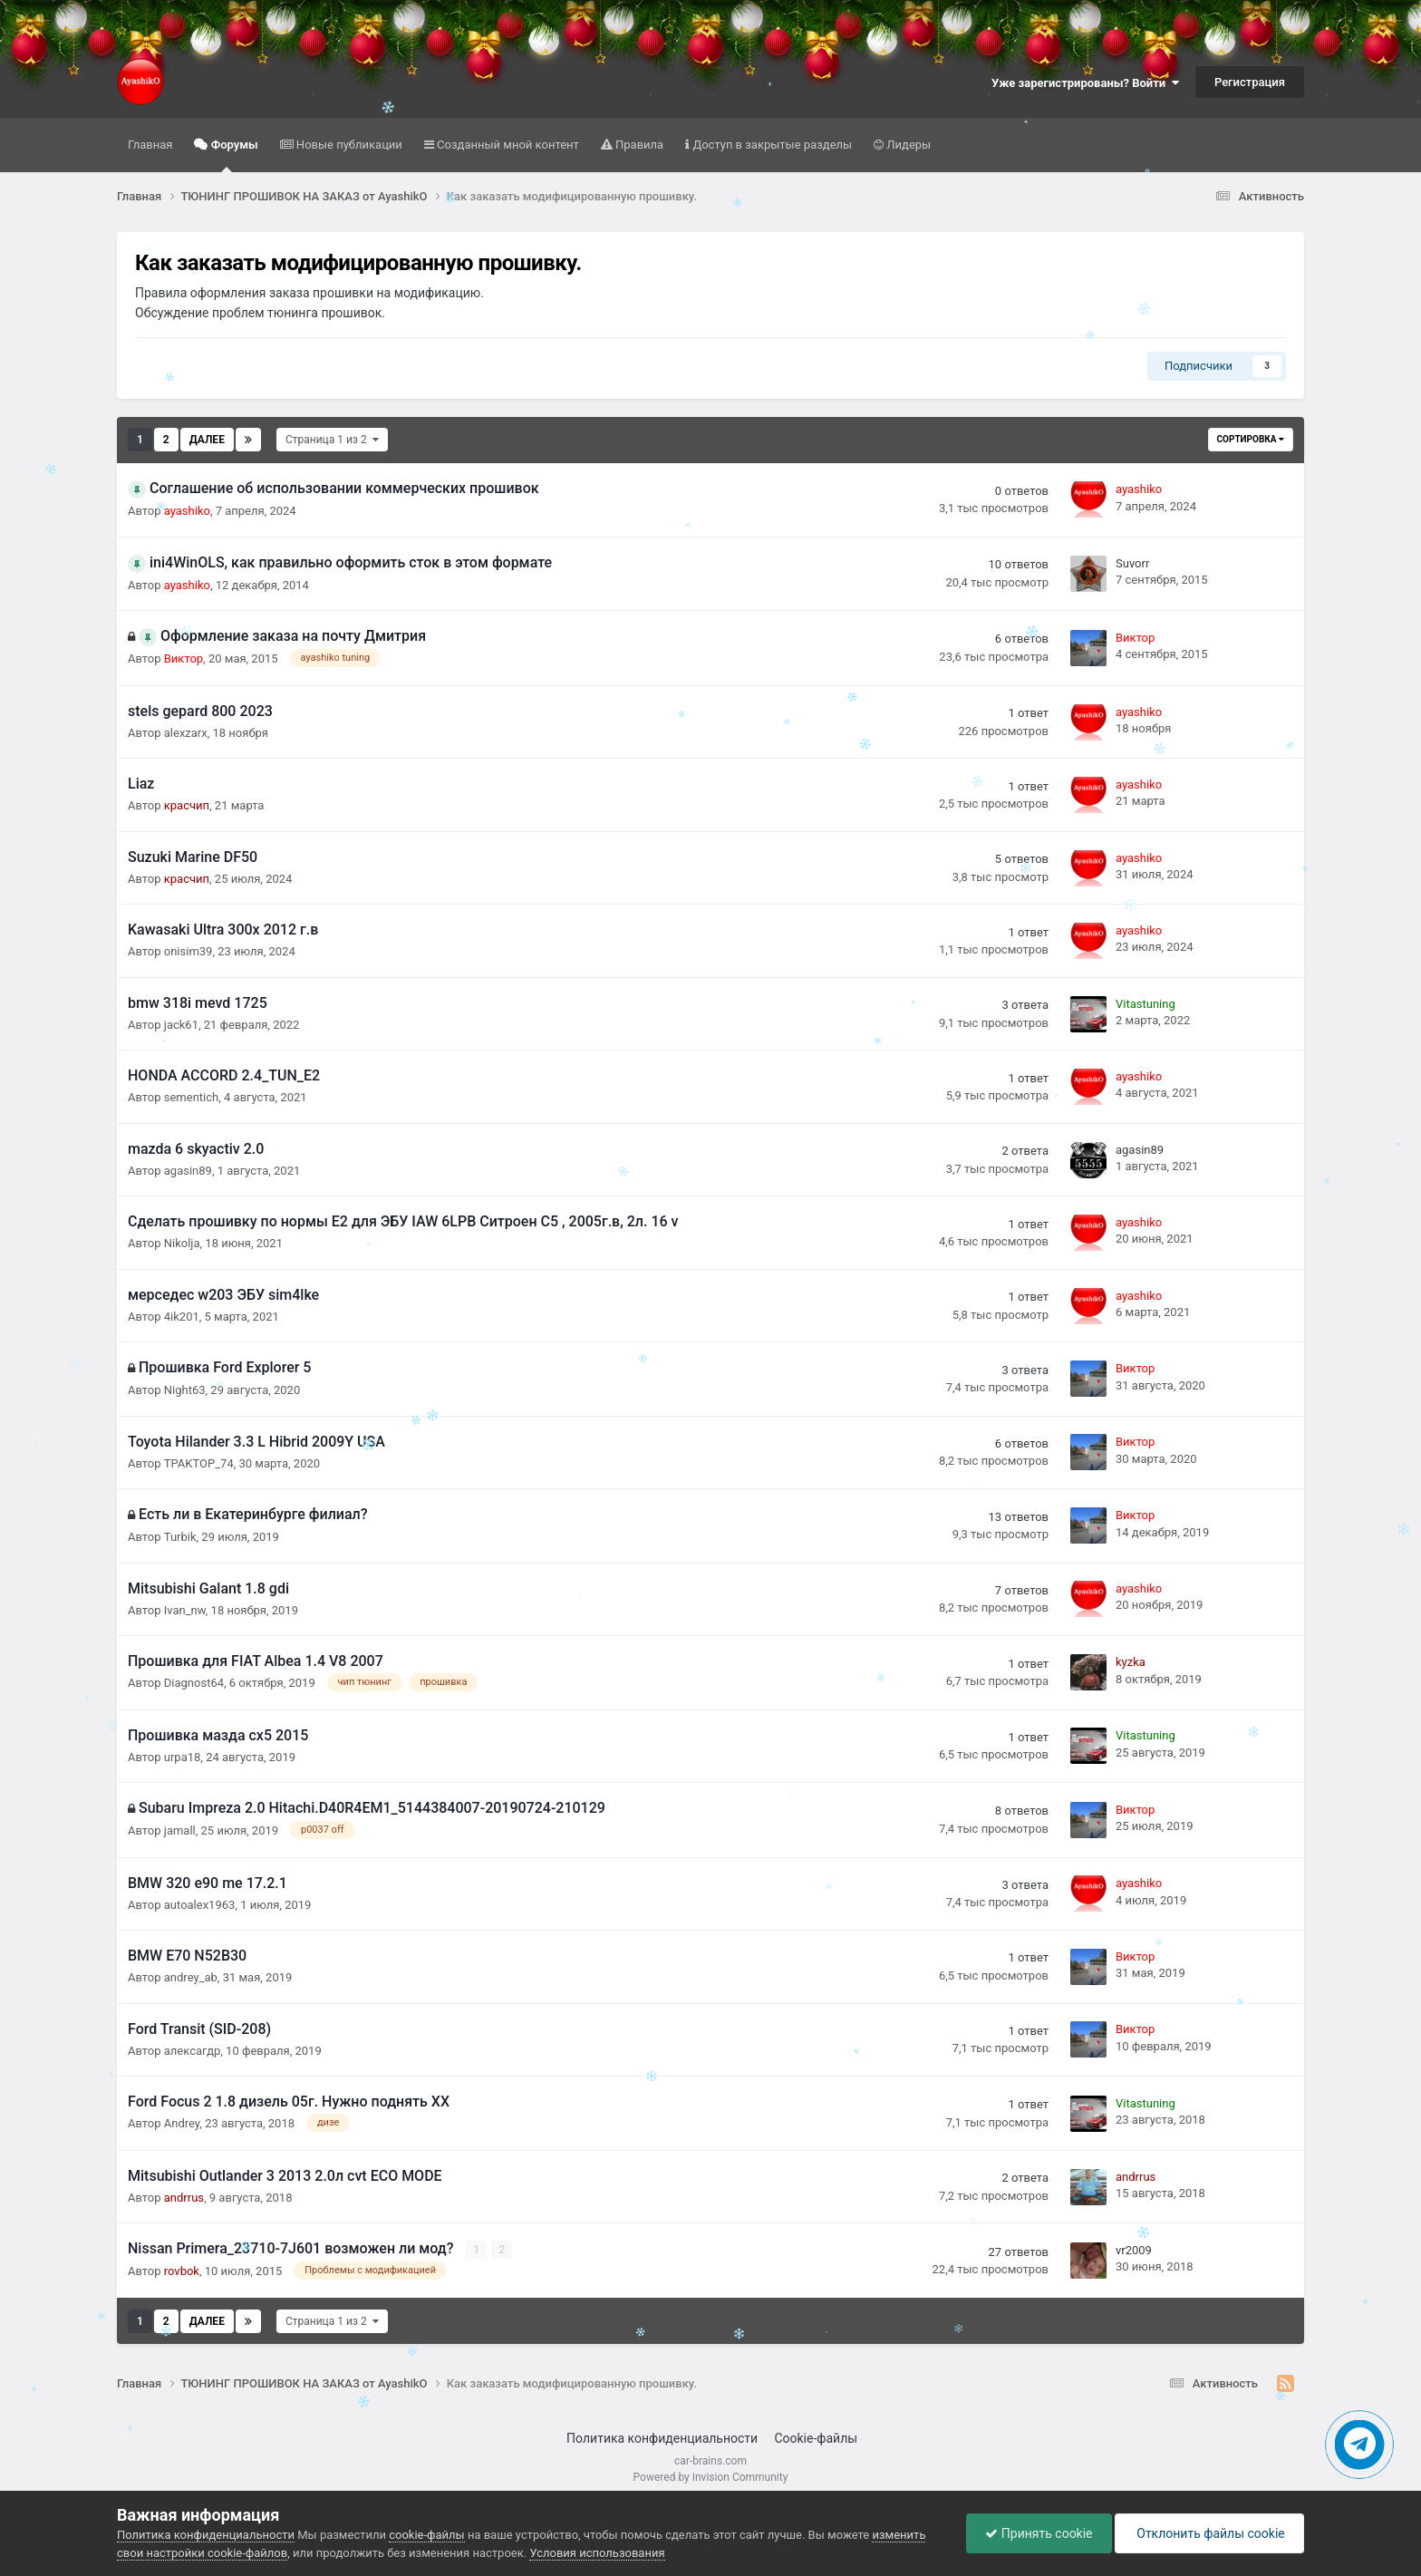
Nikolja (182, 1243)
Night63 (185, 1390)
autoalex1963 (200, 1905)
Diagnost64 (194, 1683)
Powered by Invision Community (710, 2477)
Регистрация (1249, 82)
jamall (180, 1830)
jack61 (181, 1024)
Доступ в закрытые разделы (771, 144)
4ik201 (181, 1316)
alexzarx (186, 733)
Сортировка (1250, 439)
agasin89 (188, 1170)
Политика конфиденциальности (662, 2438)
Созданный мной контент (506, 144)
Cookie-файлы (815, 2438)
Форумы (232, 155)
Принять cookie (1038, 2533)
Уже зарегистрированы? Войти (1085, 83)
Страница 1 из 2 (332, 439)
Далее (207, 439)
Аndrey (182, 2123)
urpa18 (182, 1757)
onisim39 (188, 951)
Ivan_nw (185, 1610)
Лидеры (907, 144)
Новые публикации (348, 144)
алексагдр (192, 2051)
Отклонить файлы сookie (1209, 2533)
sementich (191, 1097)
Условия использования (596, 2553)
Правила (638, 144)
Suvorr (1132, 563)
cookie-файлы (426, 2535)
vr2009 (1134, 2250)
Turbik (180, 1537)
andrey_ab (191, 1977)
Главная (150, 144)
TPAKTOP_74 (199, 1463)
